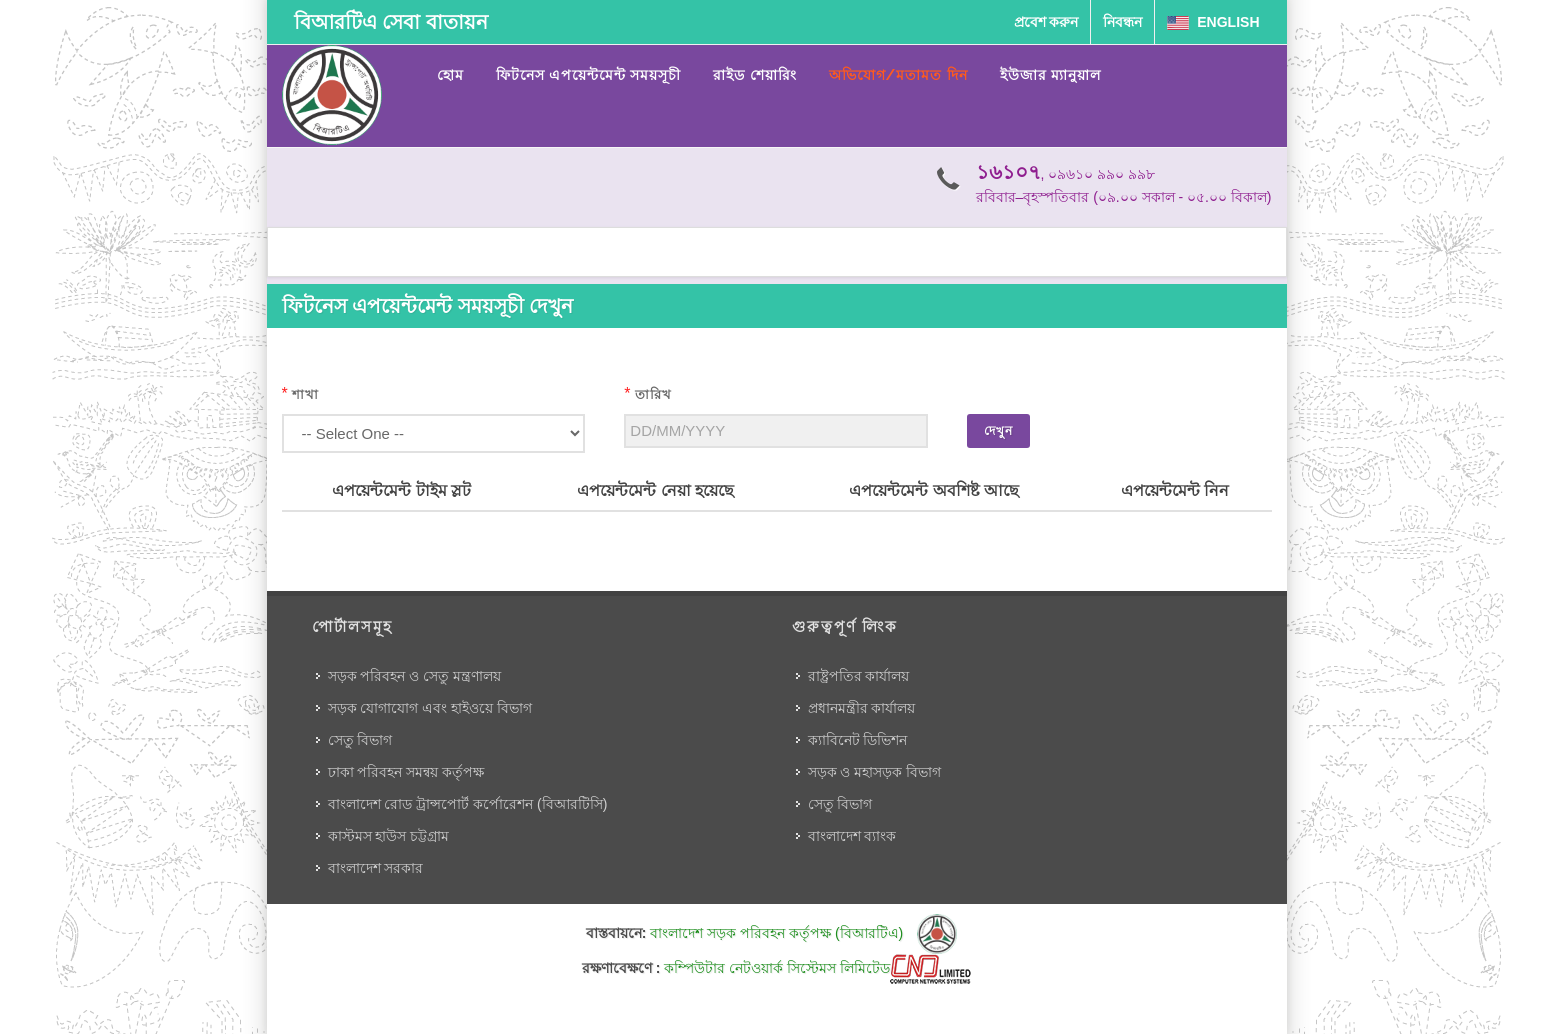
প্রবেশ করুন (1046, 22)
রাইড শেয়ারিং (754, 75)
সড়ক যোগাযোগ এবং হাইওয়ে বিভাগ (430, 708)
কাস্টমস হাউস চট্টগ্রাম (389, 836)
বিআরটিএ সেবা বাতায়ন (391, 22)
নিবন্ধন (1122, 22)
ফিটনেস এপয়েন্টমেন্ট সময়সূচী (589, 75)
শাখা (305, 394)
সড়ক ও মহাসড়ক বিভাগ (875, 772)
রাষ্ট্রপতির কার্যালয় (859, 676)
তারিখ (653, 394)
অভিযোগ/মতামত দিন (898, 75)
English (1213, 22)
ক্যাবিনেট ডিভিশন (858, 740)
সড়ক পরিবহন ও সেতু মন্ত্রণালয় (415, 676)
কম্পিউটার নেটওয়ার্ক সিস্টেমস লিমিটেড (817, 968)
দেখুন (998, 431)
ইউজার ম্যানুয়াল (1050, 75)
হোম (450, 75)
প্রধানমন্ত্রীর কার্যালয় (862, 708)
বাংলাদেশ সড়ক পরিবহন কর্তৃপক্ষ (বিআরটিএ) (803, 933)
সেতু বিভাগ (360, 740)
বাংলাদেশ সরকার (376, 868)
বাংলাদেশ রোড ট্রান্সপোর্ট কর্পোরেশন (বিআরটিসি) (468, 804)
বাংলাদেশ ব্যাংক (852, 836)
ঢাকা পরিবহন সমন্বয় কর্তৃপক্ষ (406, 772)
